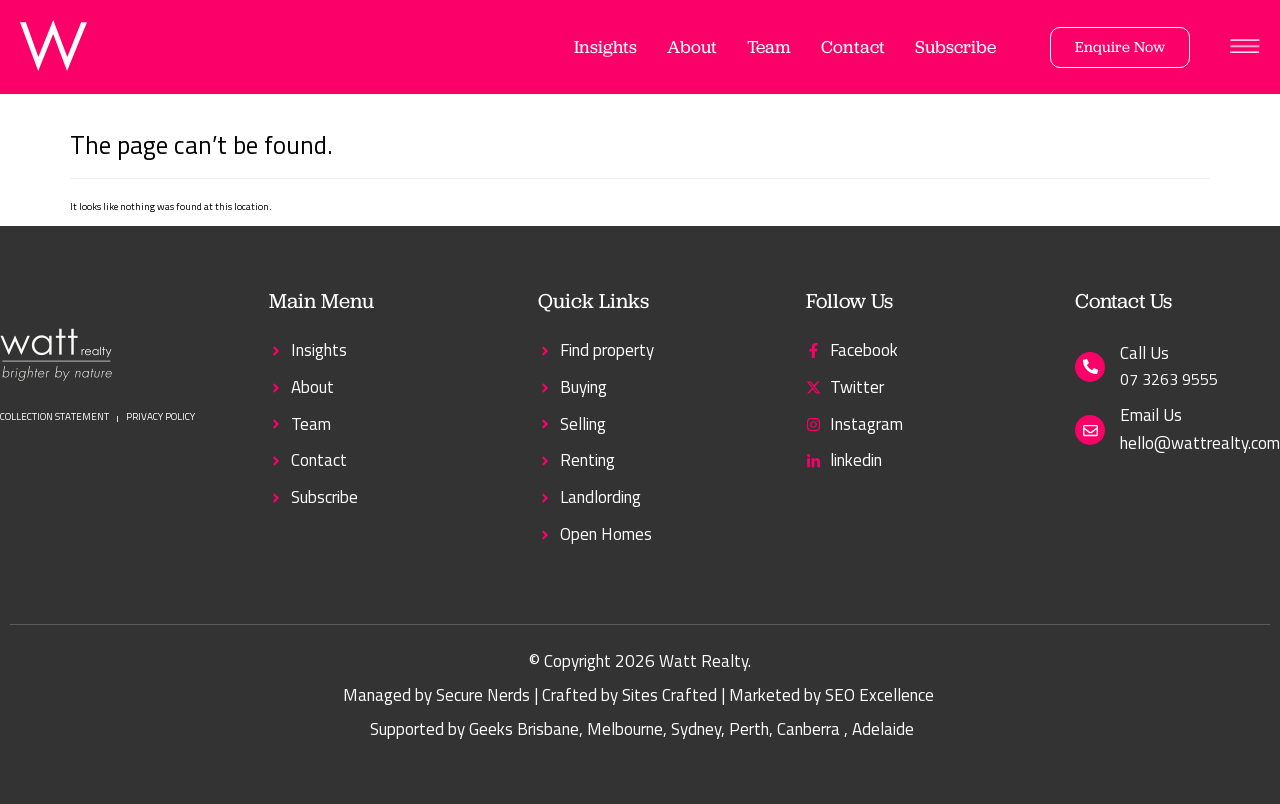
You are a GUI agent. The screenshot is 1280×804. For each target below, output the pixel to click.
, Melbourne (621, 729)
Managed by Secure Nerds (436, 695)
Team (769, 46)
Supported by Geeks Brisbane (474, 729)
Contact (853, 46)
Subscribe (955, 46)
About (692, 46)
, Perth (745, 729)
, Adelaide (879, 729)
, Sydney (692, 729)
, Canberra (804, 729)
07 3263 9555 (1169, 379)
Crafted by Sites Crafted (629, 695)
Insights (605, 46)
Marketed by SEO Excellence (831, 695)
